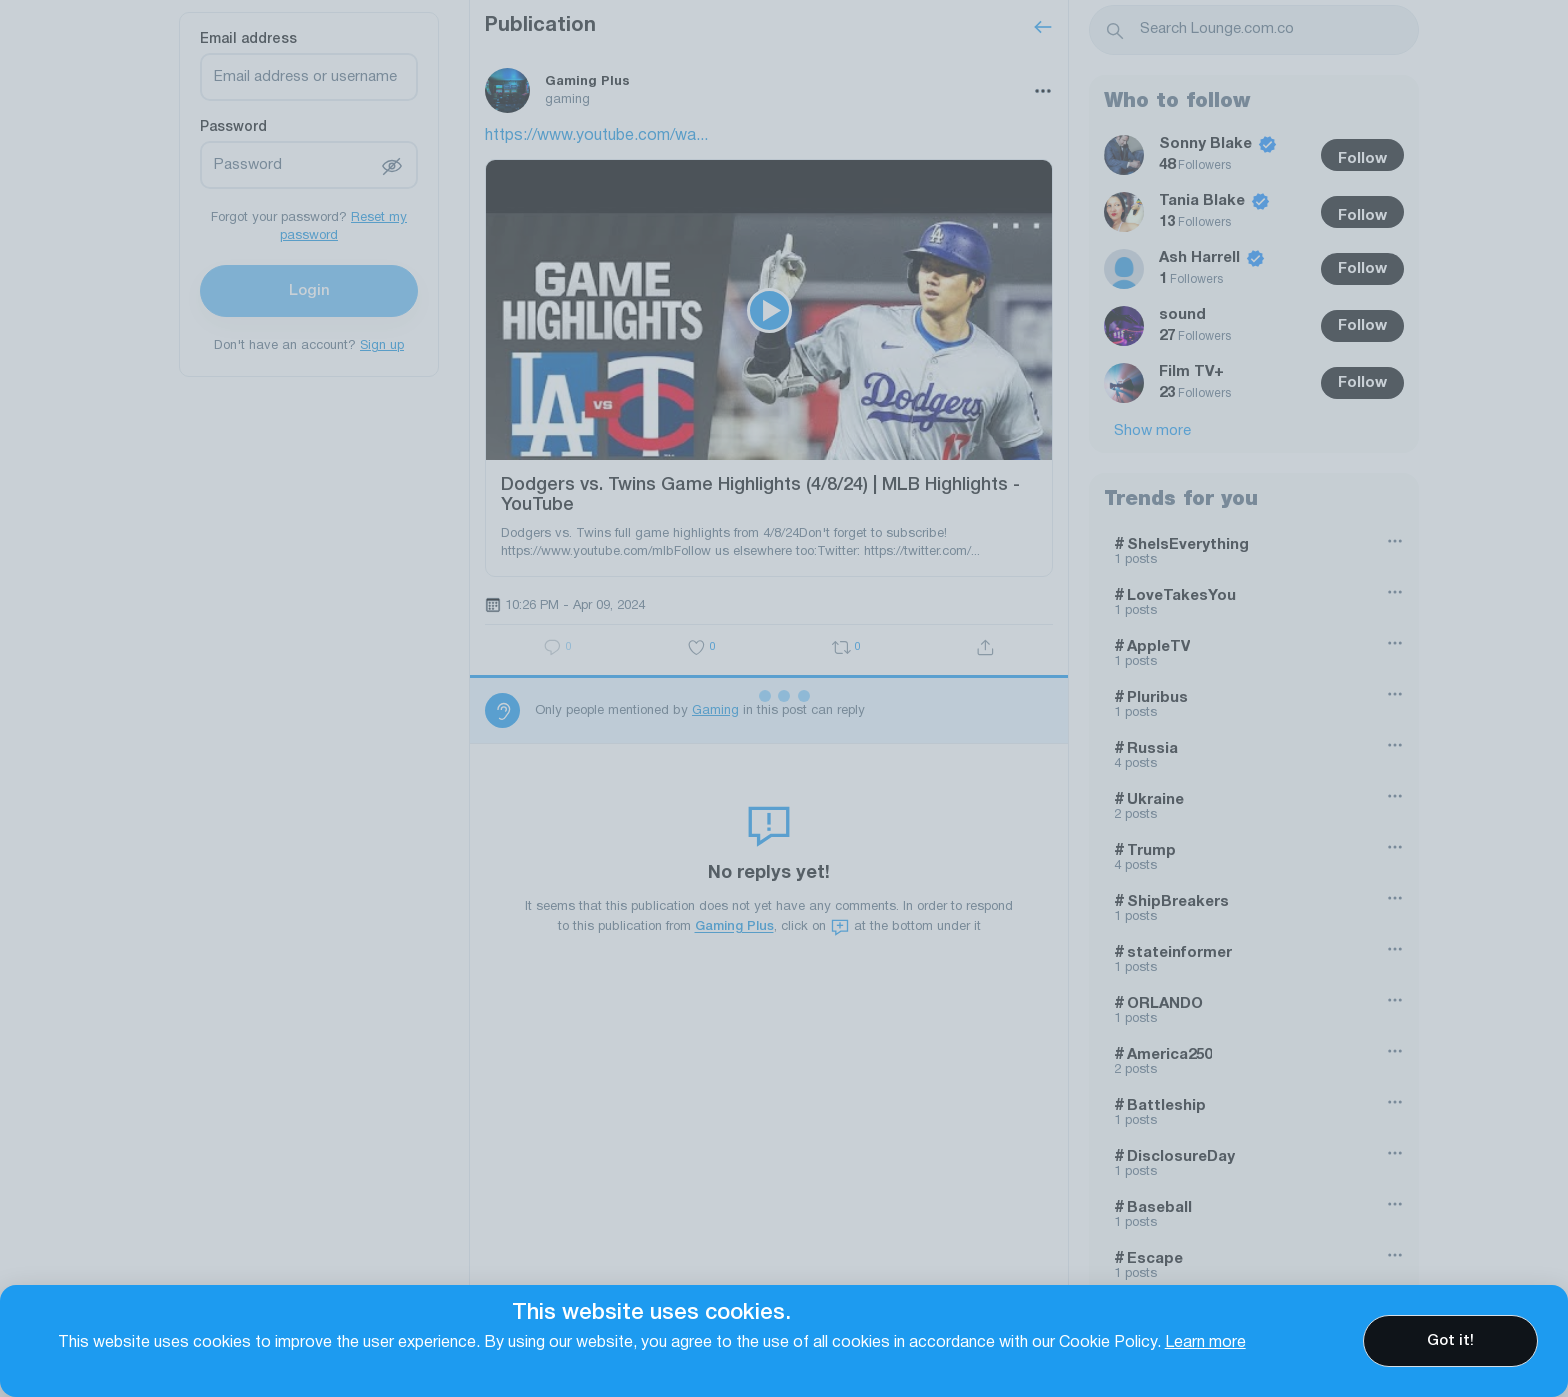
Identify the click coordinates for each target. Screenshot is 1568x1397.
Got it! (1450, 1341)
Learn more (1205, 1343)
